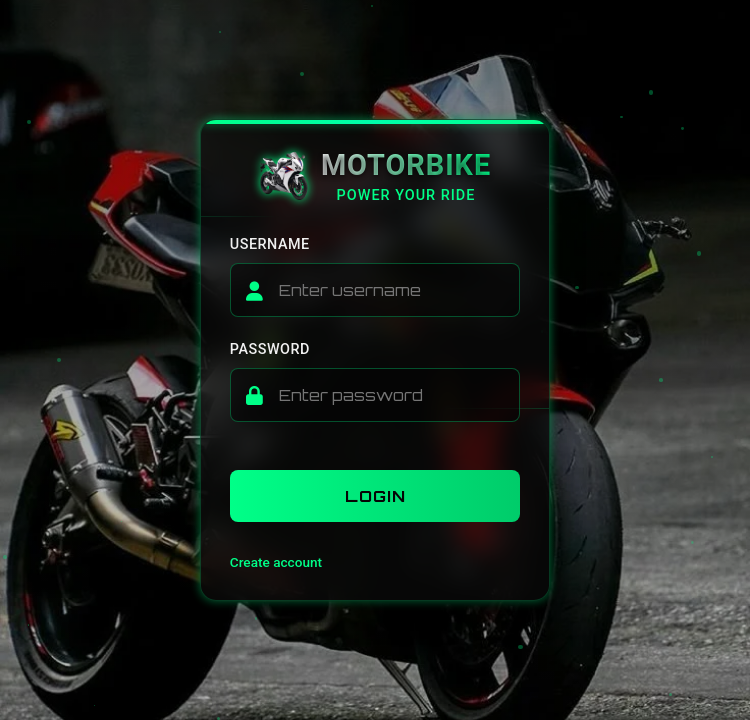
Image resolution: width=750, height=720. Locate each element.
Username (270, 244)
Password (270, 349)
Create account (276, 562)
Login (375, 496)
